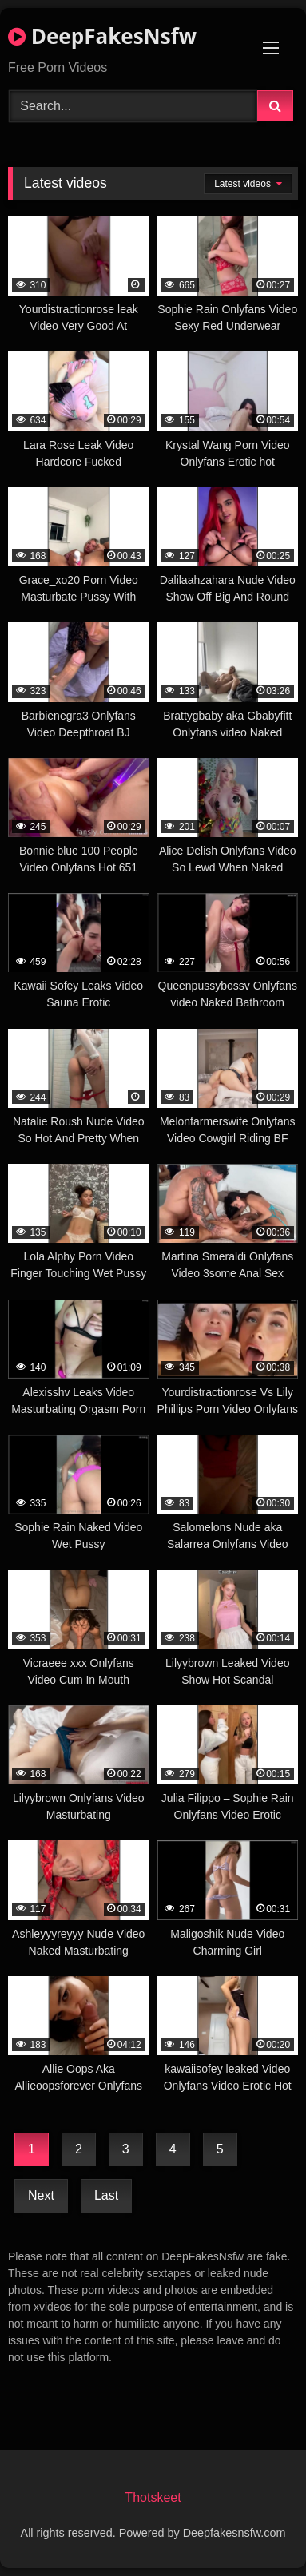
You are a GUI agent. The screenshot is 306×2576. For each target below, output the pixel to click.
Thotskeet (153, 2497)
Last (106, 2195)
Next (41, 2195)
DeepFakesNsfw (102, 36)
